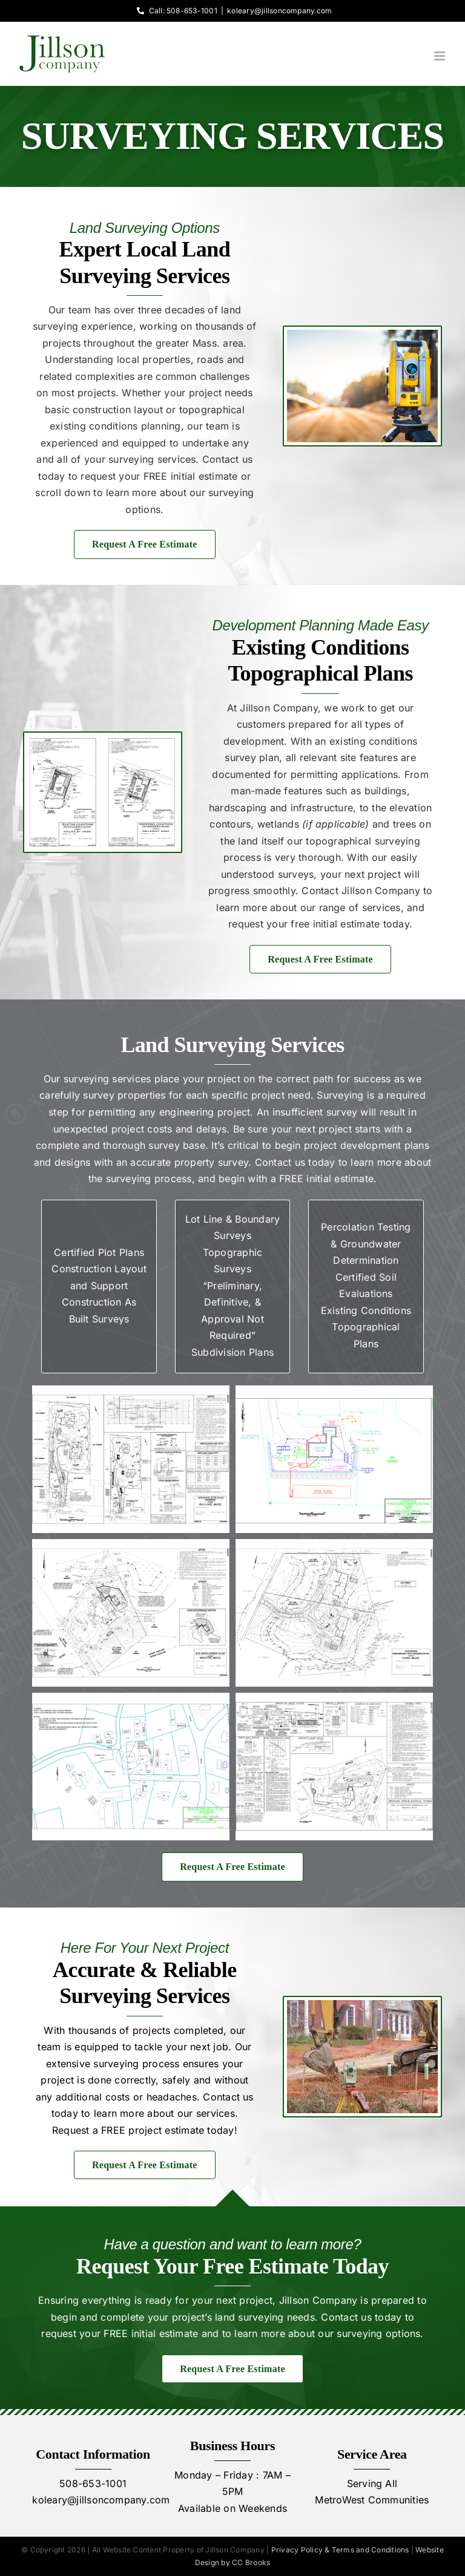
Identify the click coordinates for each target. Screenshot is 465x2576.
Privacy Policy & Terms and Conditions (340, 2549)
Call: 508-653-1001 (175, 10)
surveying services (107, 1079)
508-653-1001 (93, 2483)
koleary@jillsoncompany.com (279, 10)
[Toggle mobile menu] (440, 56)
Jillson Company (379, 890)
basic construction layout (104, 410)
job (220, 2047)
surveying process (136, 2064)
